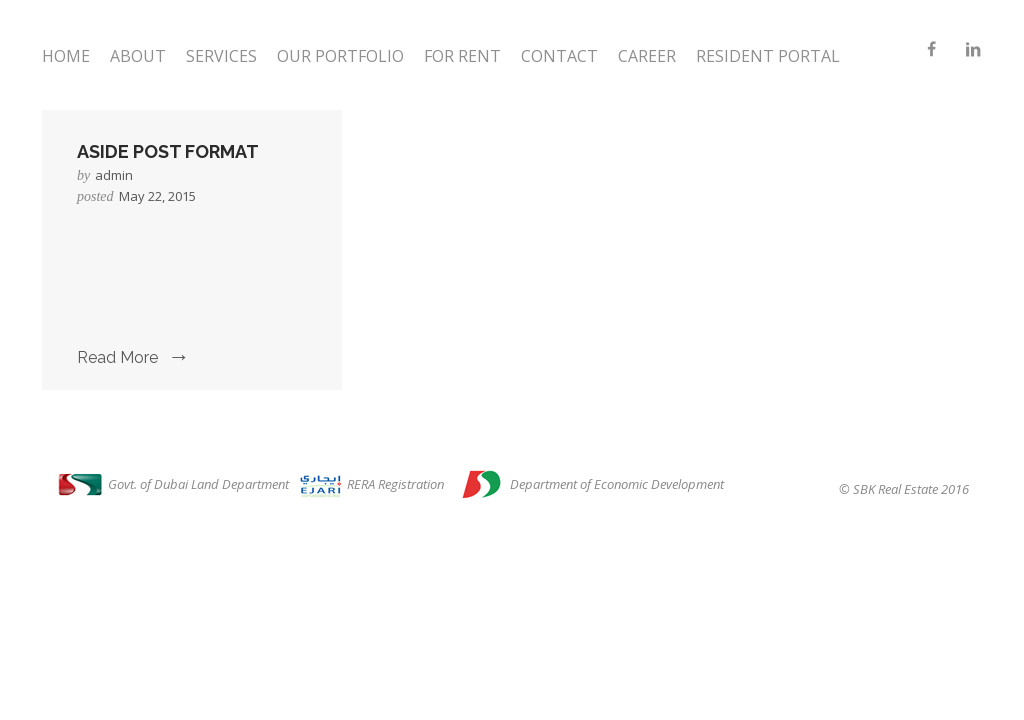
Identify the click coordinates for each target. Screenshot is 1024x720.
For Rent (462, 56)
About (138, 56)
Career (647, 56)
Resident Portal (768, 56)
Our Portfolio (340, 56)
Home (66, 56)
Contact (559, 56)
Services (221, 56)
